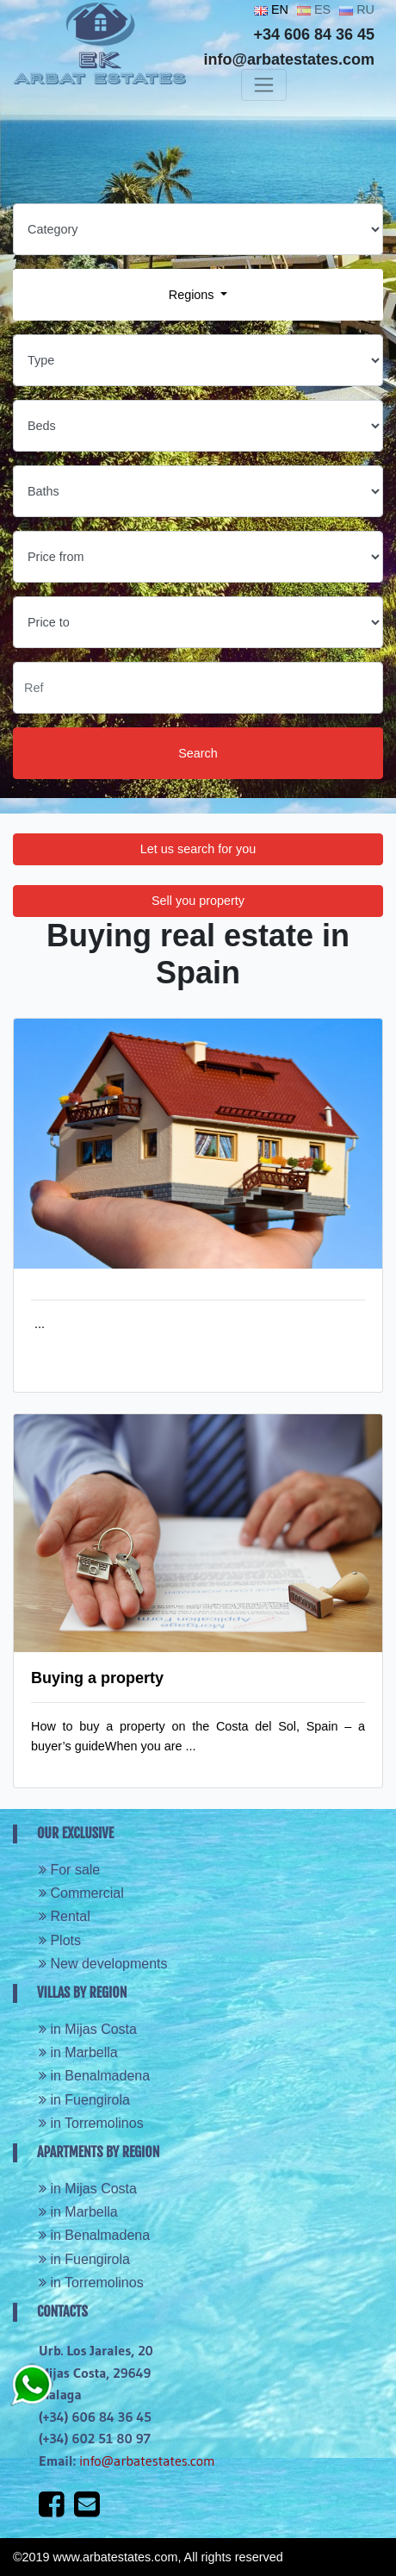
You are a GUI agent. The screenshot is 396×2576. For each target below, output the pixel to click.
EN (271, 9)
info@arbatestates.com (146, 2460)
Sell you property (198, 901)
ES (314, 9)
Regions (193, 295)
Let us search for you (198, 849)
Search (198, 753)
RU (356, 9)
